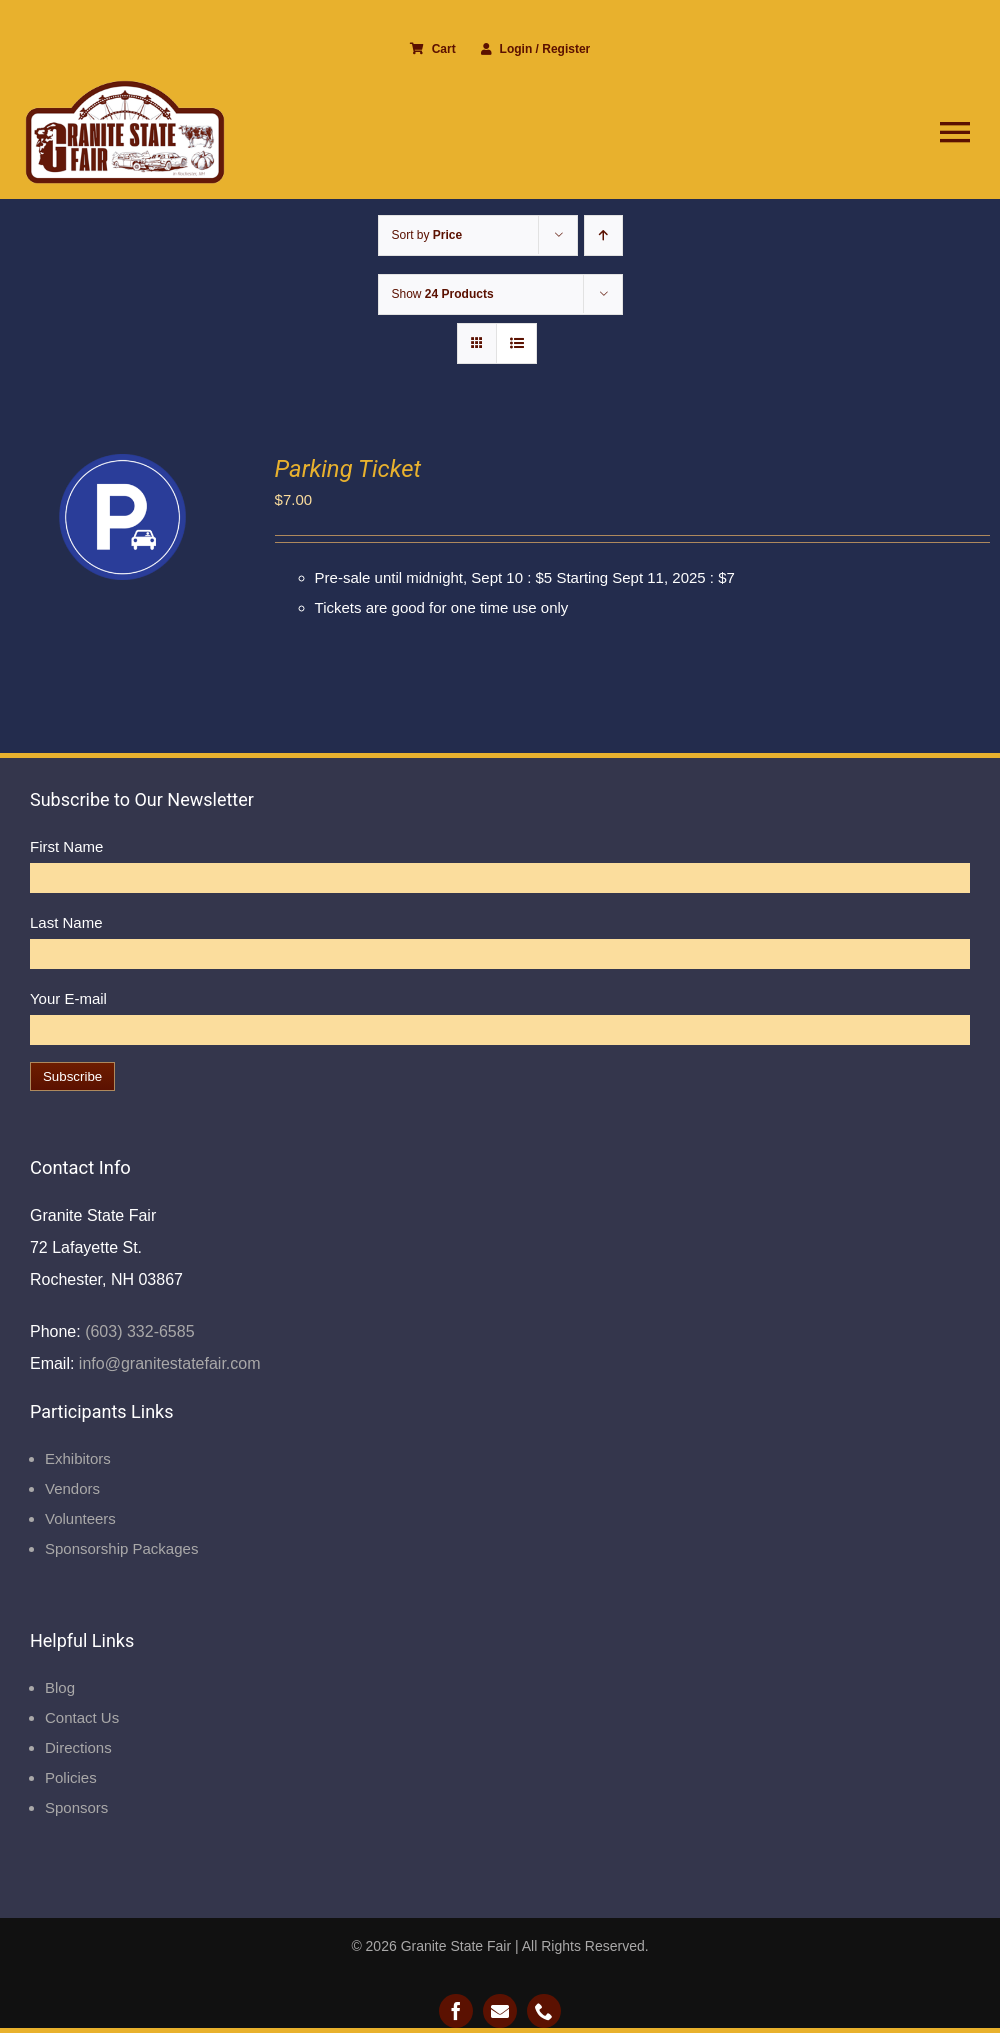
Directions (78, 1747)
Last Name (66, 922)
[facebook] (456, 2011)
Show (443, 294)
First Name (66, 846)
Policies (71, 1777)
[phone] (544, 2011)
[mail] (500, 2011)
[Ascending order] (603, 235)
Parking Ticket (348, 469)
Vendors (72, 1488)
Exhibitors (78, 1458)
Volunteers (80, 1518)
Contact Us (82, 1717)
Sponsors (76, 1807)
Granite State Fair (456, 1946)
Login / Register (536, 49)
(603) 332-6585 (138, 1331)
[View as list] (516, 343)
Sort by (427, 235)
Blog (60, 1687)
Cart (433, 49)
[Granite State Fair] (125, 87)
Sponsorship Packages (121, 1548)
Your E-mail (68, 998)
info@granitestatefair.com (167, 1363)
